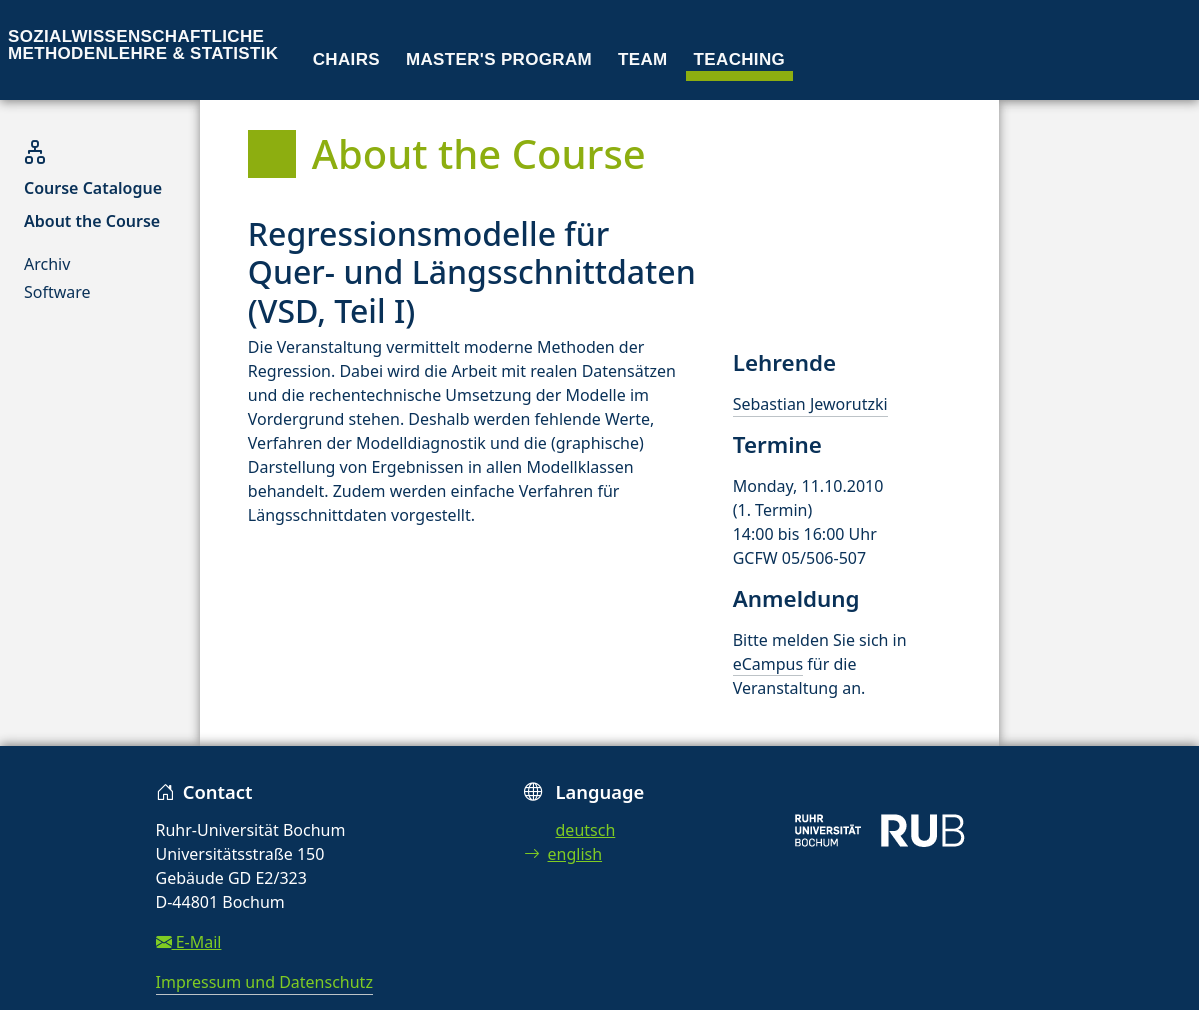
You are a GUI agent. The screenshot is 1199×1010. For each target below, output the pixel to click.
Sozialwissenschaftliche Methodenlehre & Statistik (143, 45)
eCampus (768, 664)
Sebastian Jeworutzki (810, 404)
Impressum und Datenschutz (264, 982)
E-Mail (189, 942)
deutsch (586, 830)
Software (57, 292)
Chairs (346, 59)
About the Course (92, 221)
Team (643, 59)
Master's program (499, 59)
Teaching (740, 59)
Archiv (47, 264)
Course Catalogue (93, 188)
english (563, 854)
